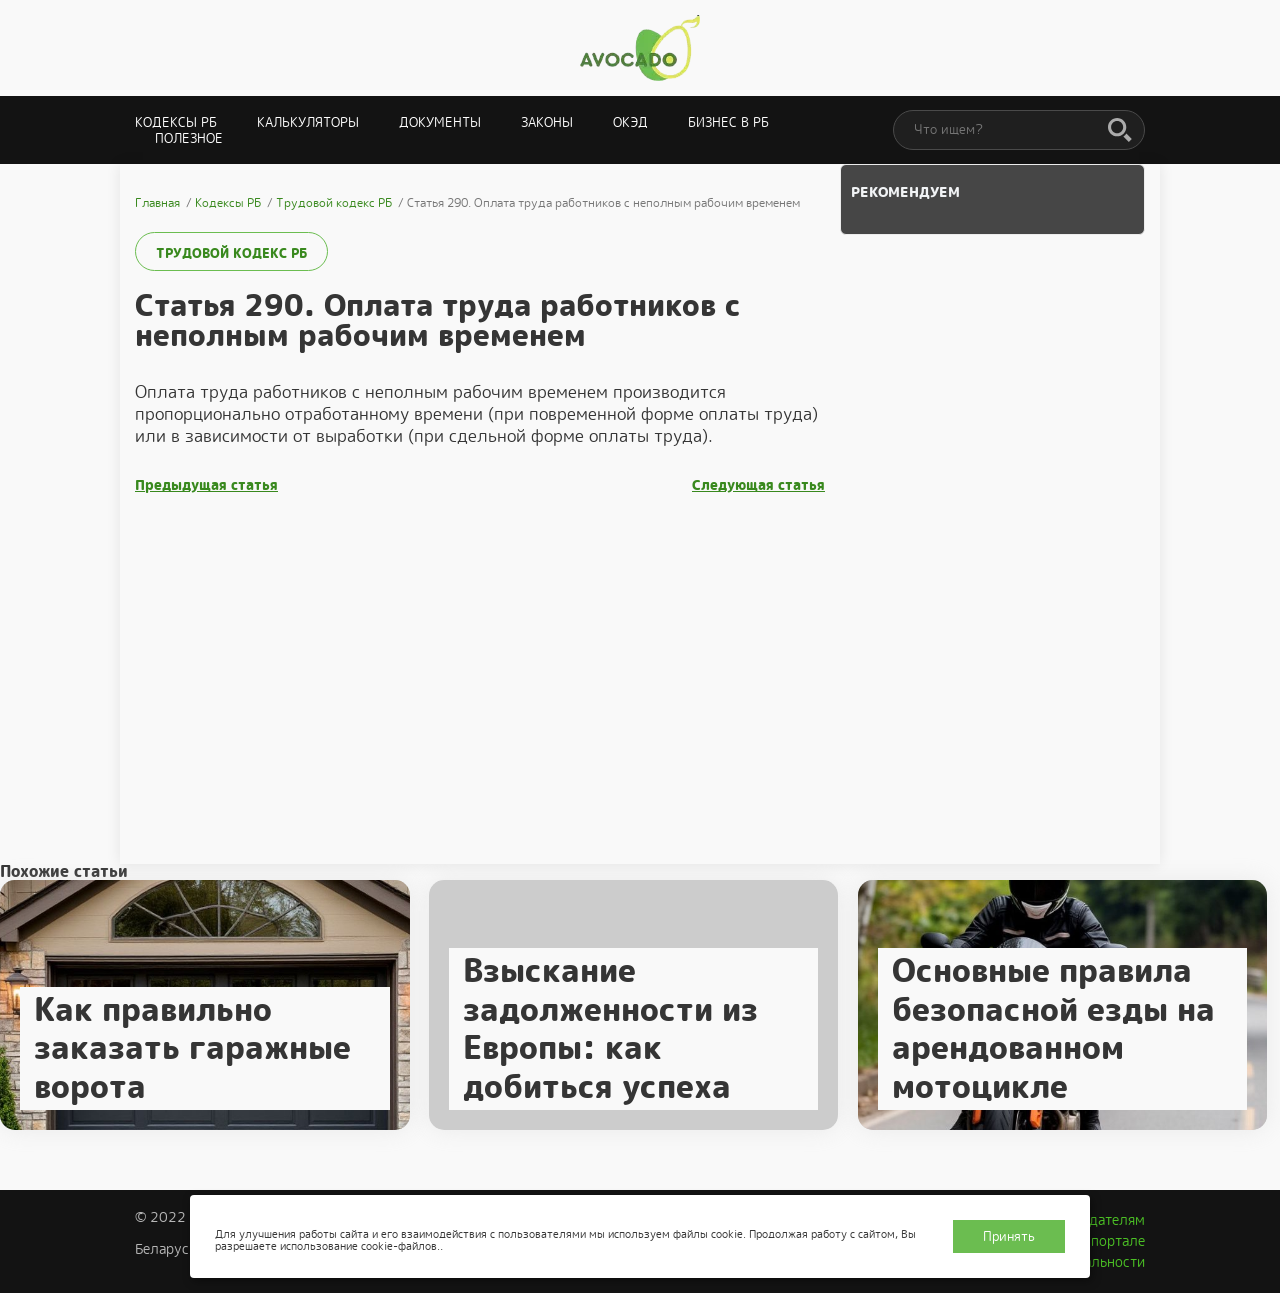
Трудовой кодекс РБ (231, 253)
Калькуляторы (308, 122)
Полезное (189, 138)
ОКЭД (630, 122)
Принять (1009, 1236)
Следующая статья (758, 485)
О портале (1111, 1241)
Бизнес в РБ (728, 122)
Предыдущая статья (206, 485)
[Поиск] (1120, 131)
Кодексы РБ (176, 122)
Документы (440, 122)
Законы (547, 122)
